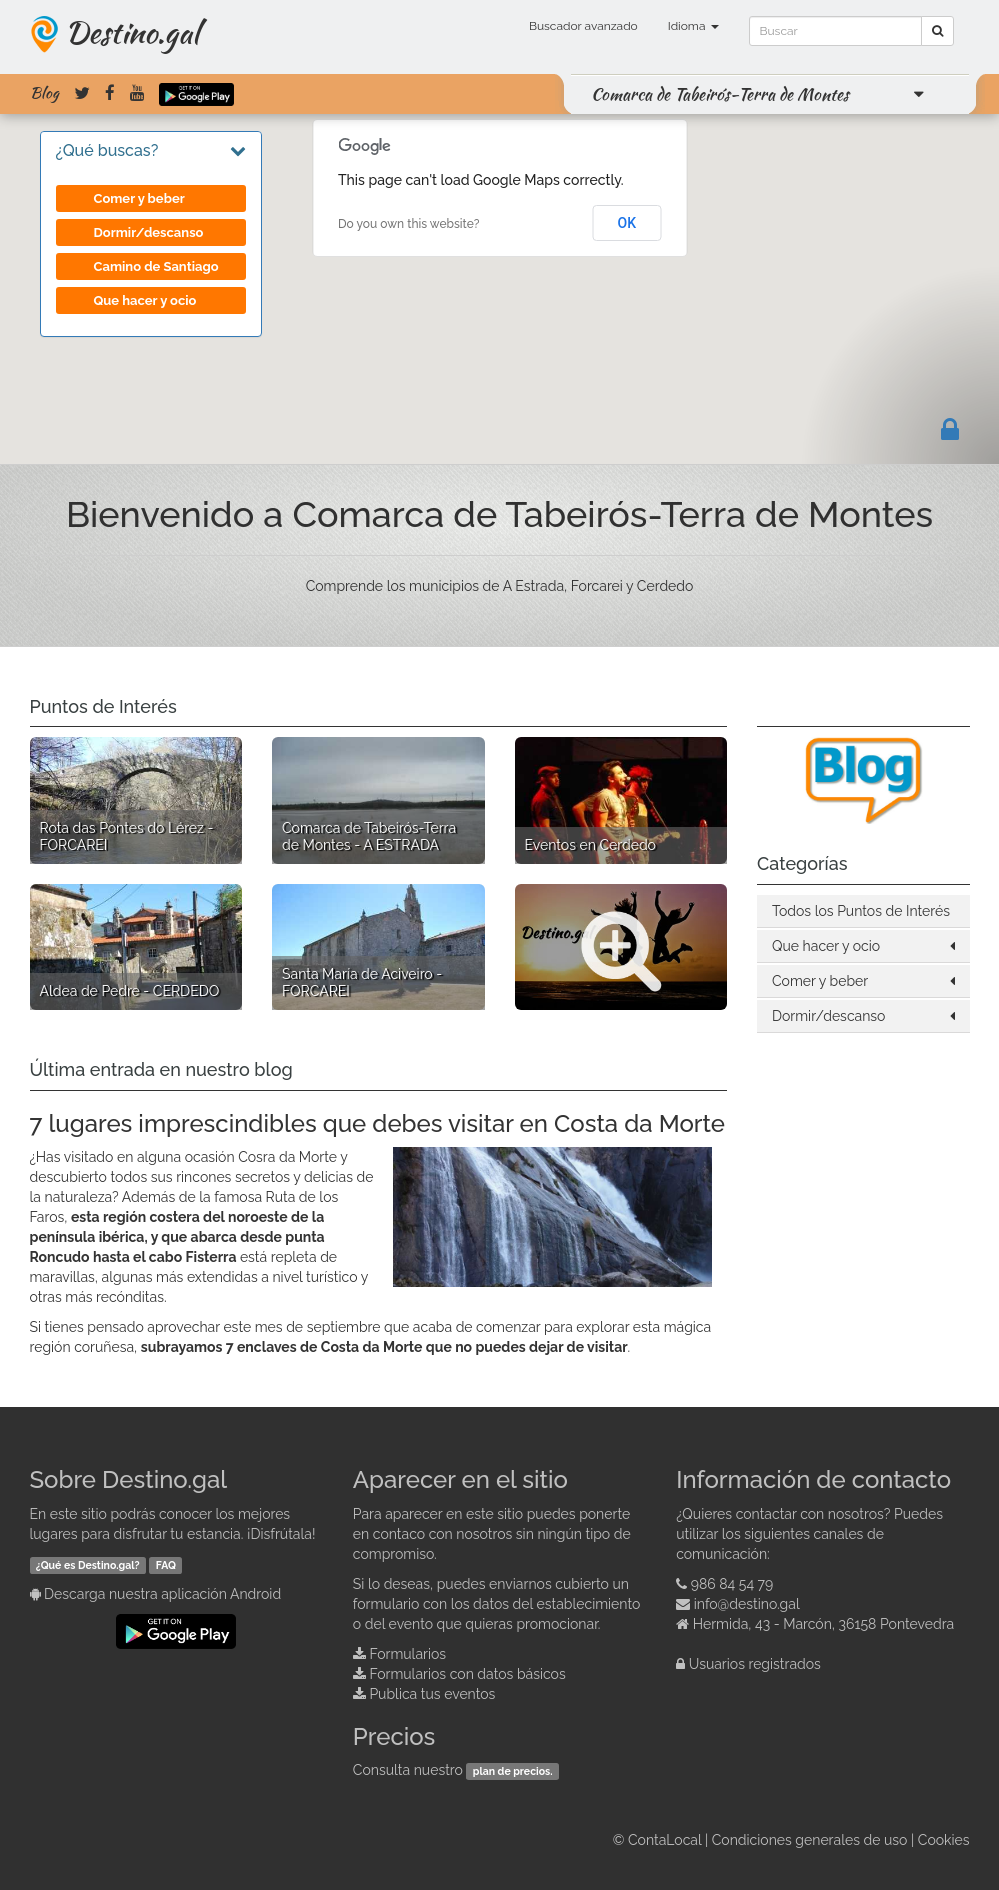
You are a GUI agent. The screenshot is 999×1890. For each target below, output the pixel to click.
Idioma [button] (693, 26)
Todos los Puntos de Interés (861, 911)
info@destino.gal (747, 1604)
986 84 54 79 (732, 1584)
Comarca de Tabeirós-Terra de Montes (720, 94)
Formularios (407, 1654)
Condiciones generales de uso (810, 1840)
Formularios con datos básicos (467, 1674)
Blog (44, 93)
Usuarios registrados (755, 1664)
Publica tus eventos (432, 1694)
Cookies (944, 1840)
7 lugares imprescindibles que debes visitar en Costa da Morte (378, 1123)
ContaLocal (664, 1840)
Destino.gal (132, 32)
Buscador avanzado (583, 26)
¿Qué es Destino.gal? (88, 1565)
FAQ (166, 1565)
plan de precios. (513, 1771)
